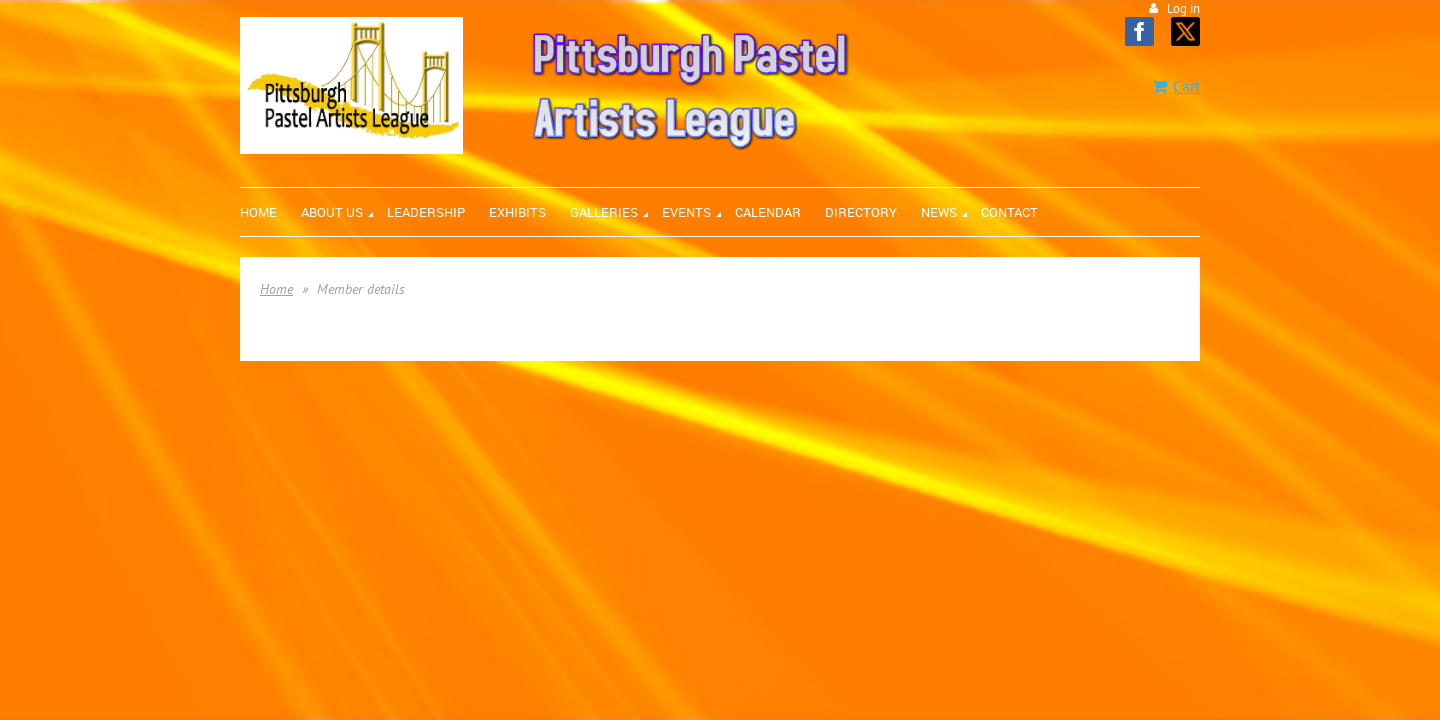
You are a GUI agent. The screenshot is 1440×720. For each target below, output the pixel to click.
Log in (1183, 8)
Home (276, 289)
